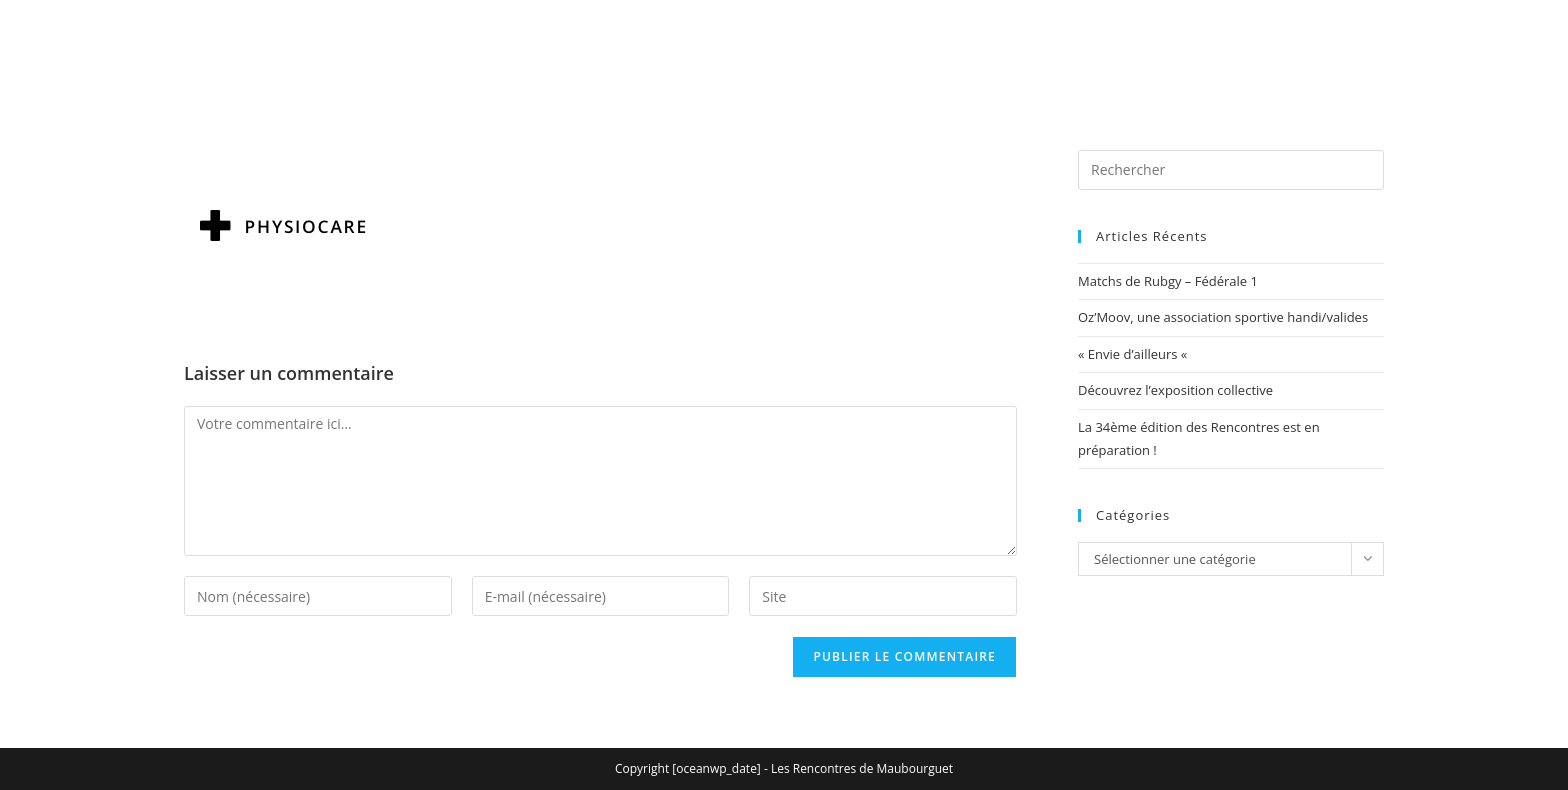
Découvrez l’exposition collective (1175, 390)
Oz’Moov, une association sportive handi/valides (1223, 317)
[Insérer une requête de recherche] (1231, 170)
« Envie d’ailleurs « (1134, 354)
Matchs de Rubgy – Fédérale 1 (1168, 281)
